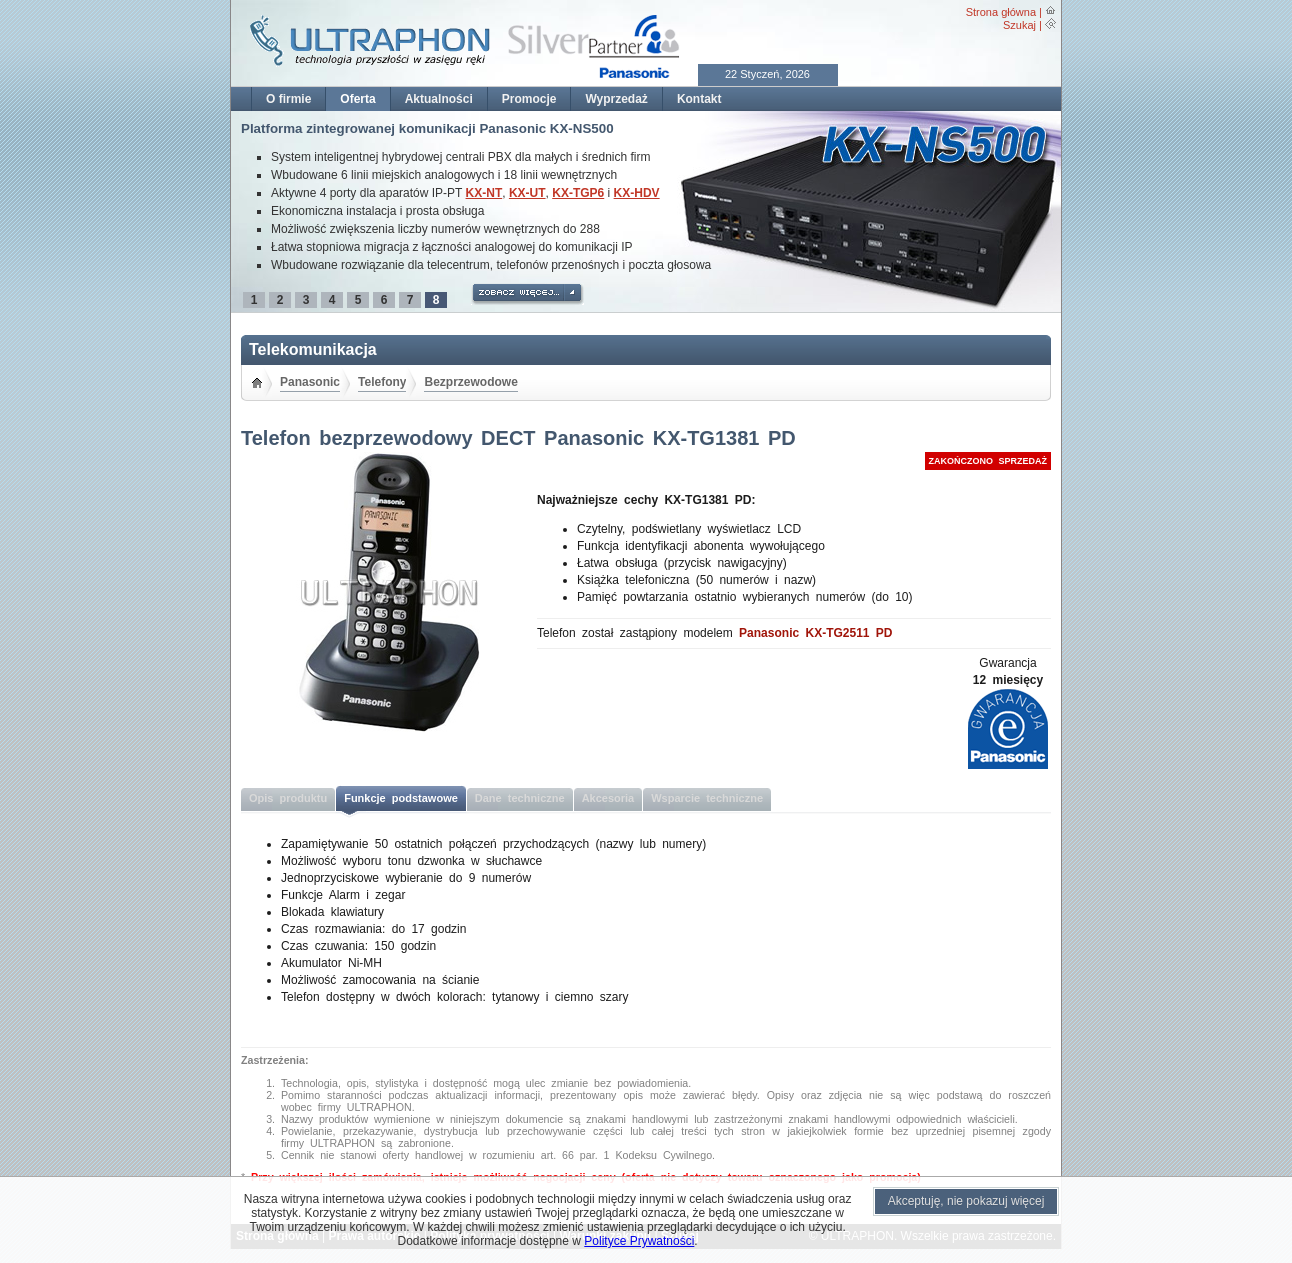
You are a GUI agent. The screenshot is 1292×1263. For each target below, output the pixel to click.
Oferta (357, 99)
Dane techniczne (520, 798)
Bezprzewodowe (470, 382)
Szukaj (1019, 25)
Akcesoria (608, 798)
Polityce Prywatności (639, 1241)
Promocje (529, 99)
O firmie (288, 99)
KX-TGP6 (578, 193)
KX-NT (484, 193)
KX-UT (527, 193)
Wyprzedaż (616, 99)
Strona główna (1001, 12)
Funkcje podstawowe (401, 798)
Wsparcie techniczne (707, 798)
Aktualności (439, 99)
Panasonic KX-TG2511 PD (815, 633)
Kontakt (699, 99)
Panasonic (310, 382)
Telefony (382, 382)
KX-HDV (637, 193)
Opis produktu (288, 798)
